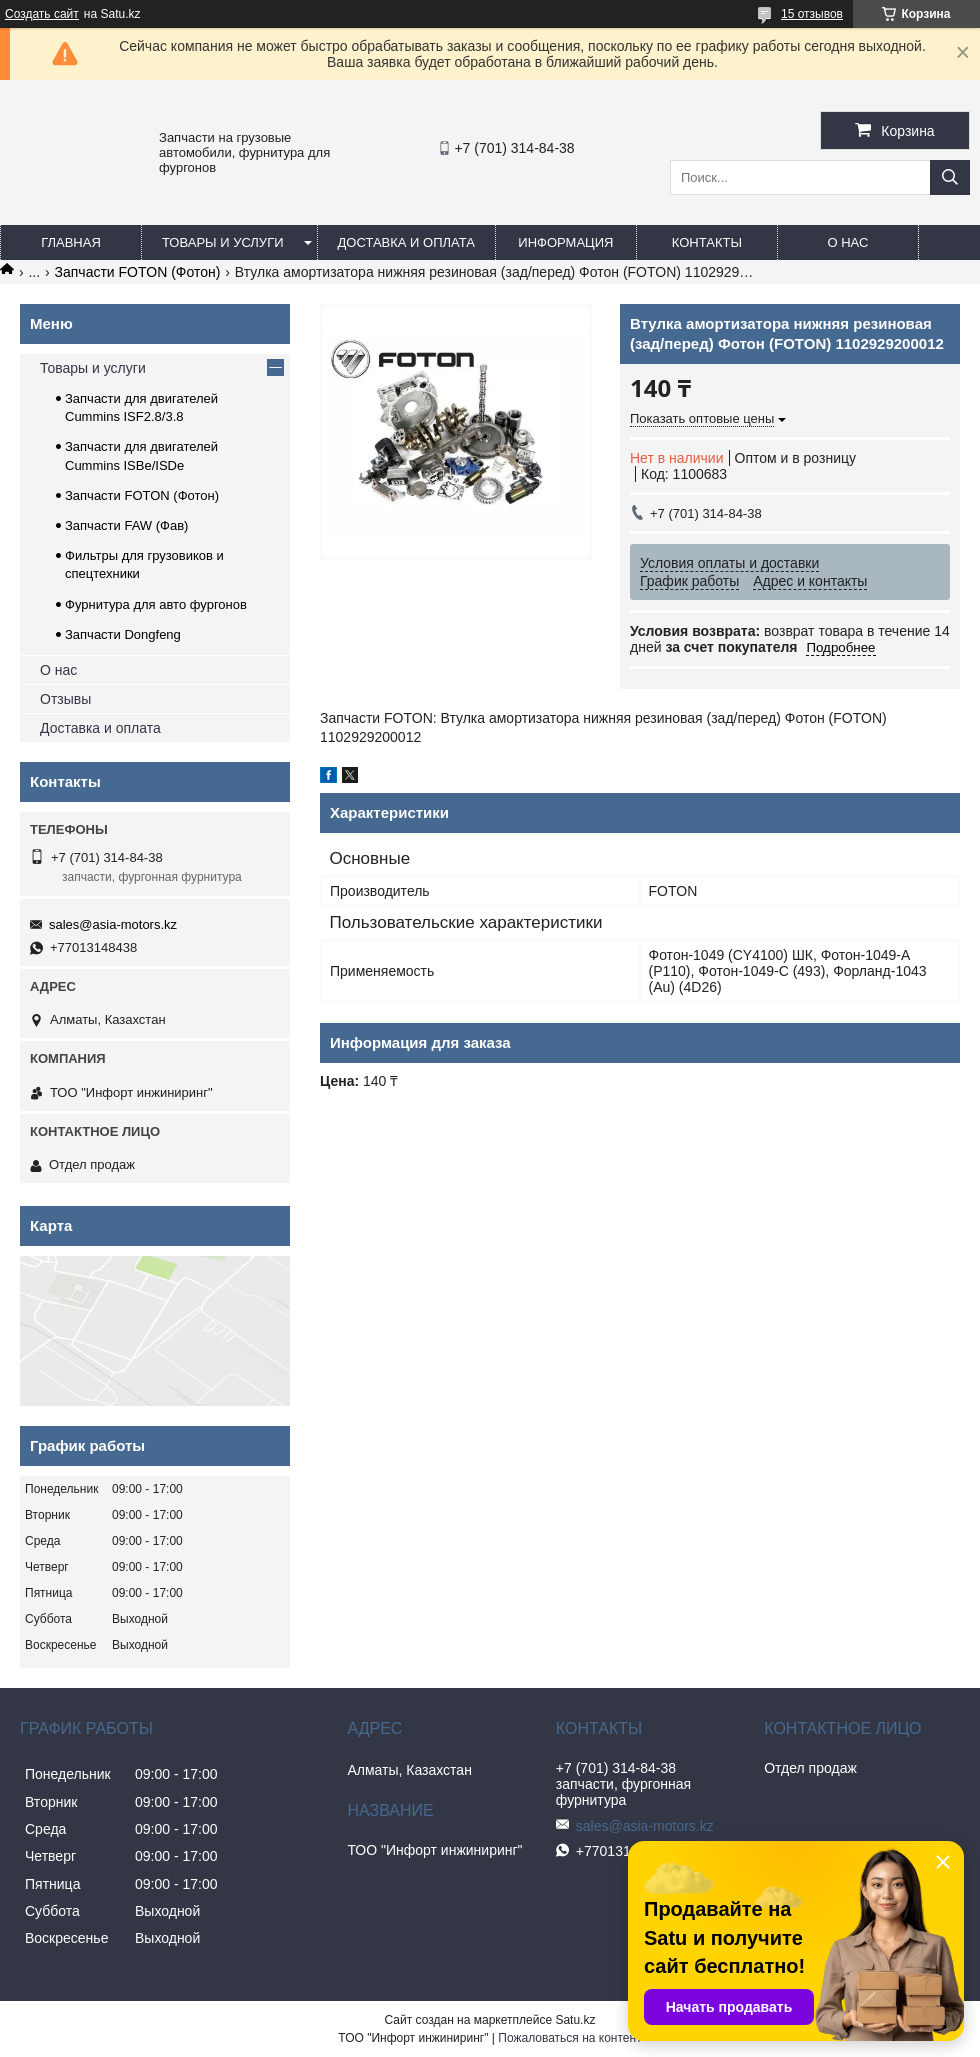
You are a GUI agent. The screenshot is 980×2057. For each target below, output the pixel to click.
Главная (71, 242)
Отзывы (65, 699)
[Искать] (950, 177)
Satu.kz (575, 2020)
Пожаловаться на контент (569, 2038)
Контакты (707, 242)
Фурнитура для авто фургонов (156, 604)
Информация (565, 242)
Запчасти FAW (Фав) (126, 525)
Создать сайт (42, 14)
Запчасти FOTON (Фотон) (138, 272)
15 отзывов (812, 14)
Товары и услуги (223, 242)
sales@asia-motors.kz (113, 924)
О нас (847, 242)
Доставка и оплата (406, 242)
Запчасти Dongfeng (123, 634)
